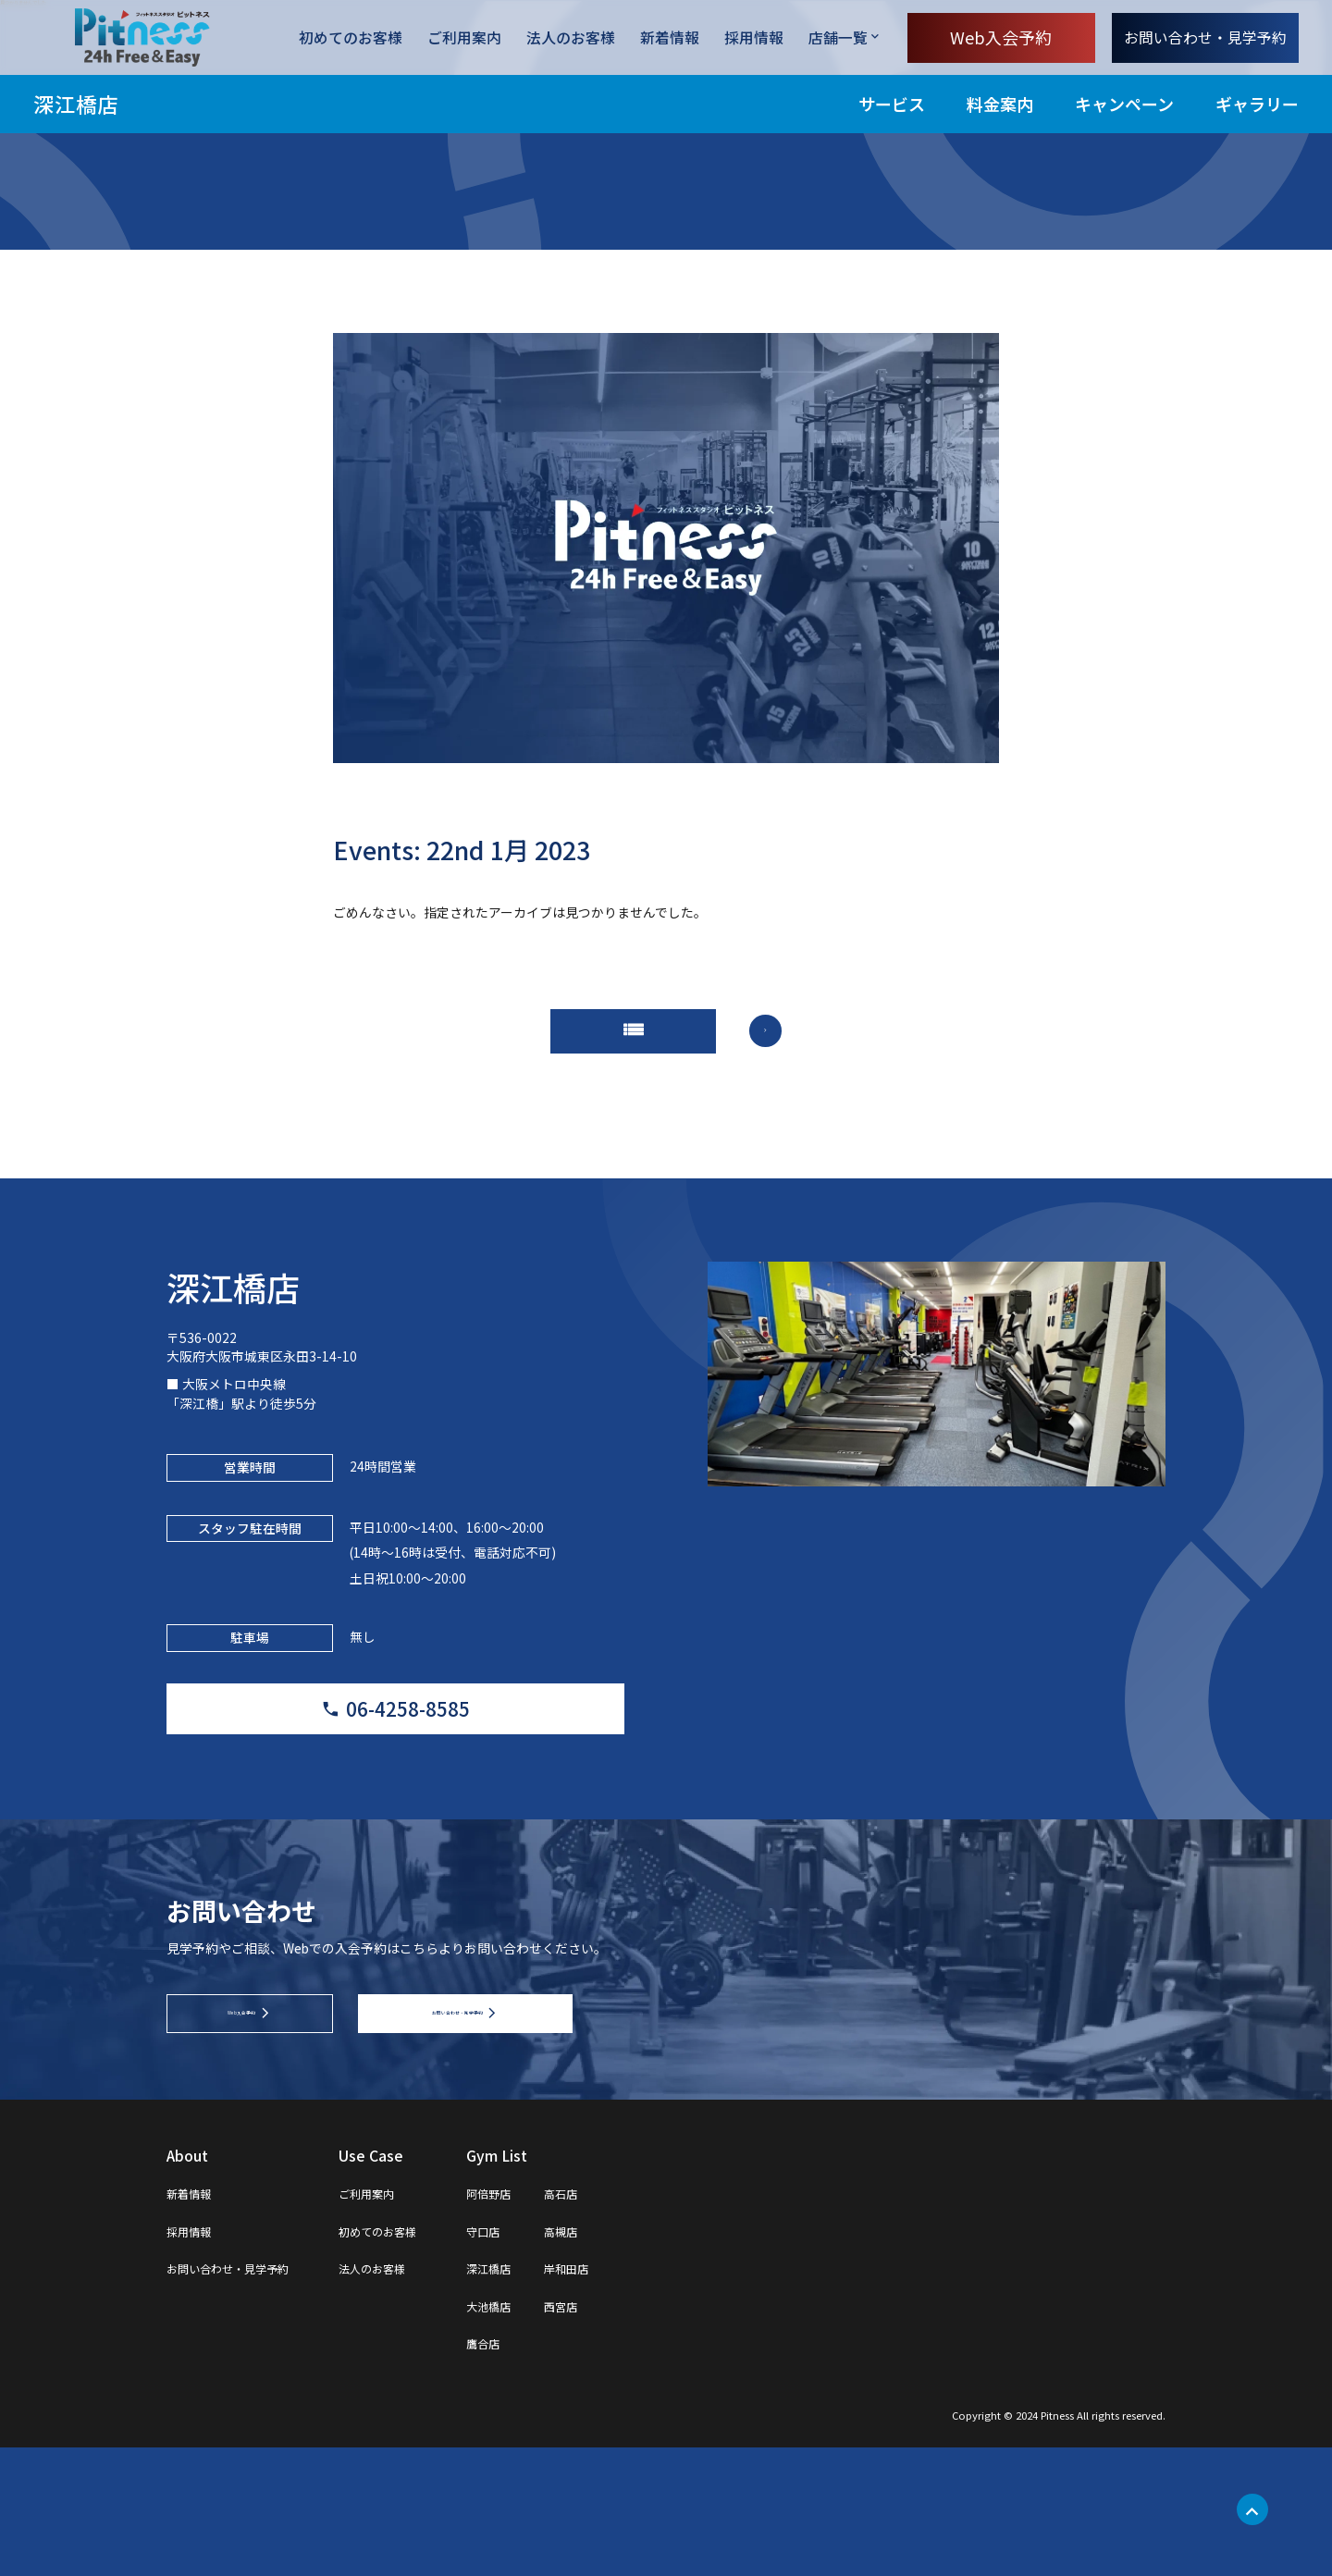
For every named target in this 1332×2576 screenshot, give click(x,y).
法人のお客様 (570, 38)
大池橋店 (562, 2433)
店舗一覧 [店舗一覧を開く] (838, 37)
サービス (891, 104)
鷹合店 (555, 2471)
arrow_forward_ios (791, 1045)
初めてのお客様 (350, 38)
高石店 (647, 2321)
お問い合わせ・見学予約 (1205, 37)
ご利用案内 (464, 38)
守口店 (555, 2358)
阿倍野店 (562, 2321)
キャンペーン (1124, 104)
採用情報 (753, 38)
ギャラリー (1257, 104)
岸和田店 (654, 2396)
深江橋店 (75, 103)
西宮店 (647, 2433)
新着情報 (669, 38)
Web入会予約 (1001, 37)
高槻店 (647, 2358)
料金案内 (1000, 104)
